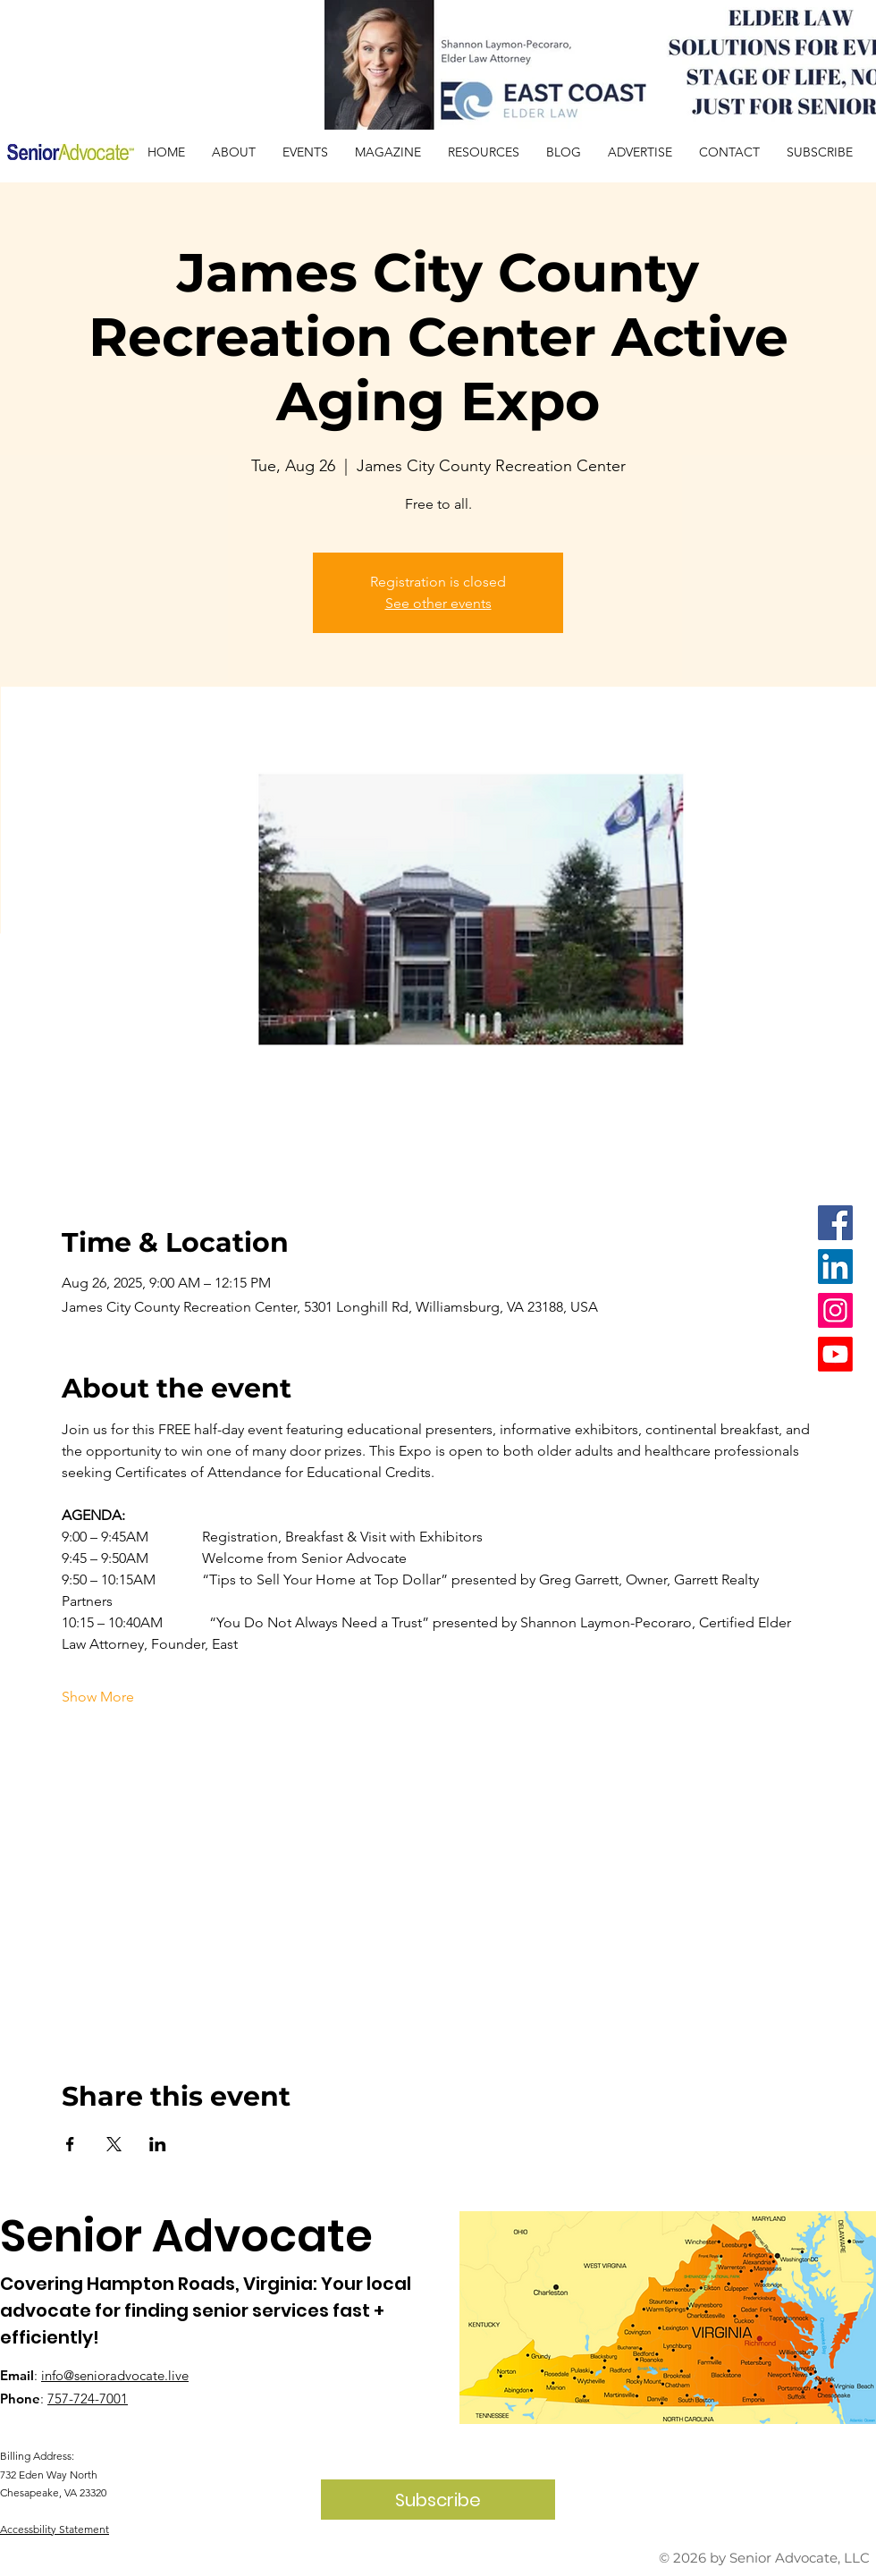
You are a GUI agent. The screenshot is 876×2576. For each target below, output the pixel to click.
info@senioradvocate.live (115, 2375)
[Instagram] (835, 1310)
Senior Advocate (186, 2236)
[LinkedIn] (835, 1266)
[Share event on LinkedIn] (157, 2144)
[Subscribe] (438, 2499)
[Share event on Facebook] (70, 2144)
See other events (438, 603)
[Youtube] (835, 1354)
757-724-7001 (87, 2398)
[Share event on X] (113, 2144)
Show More (98, 1696)
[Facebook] (835, 1222)
